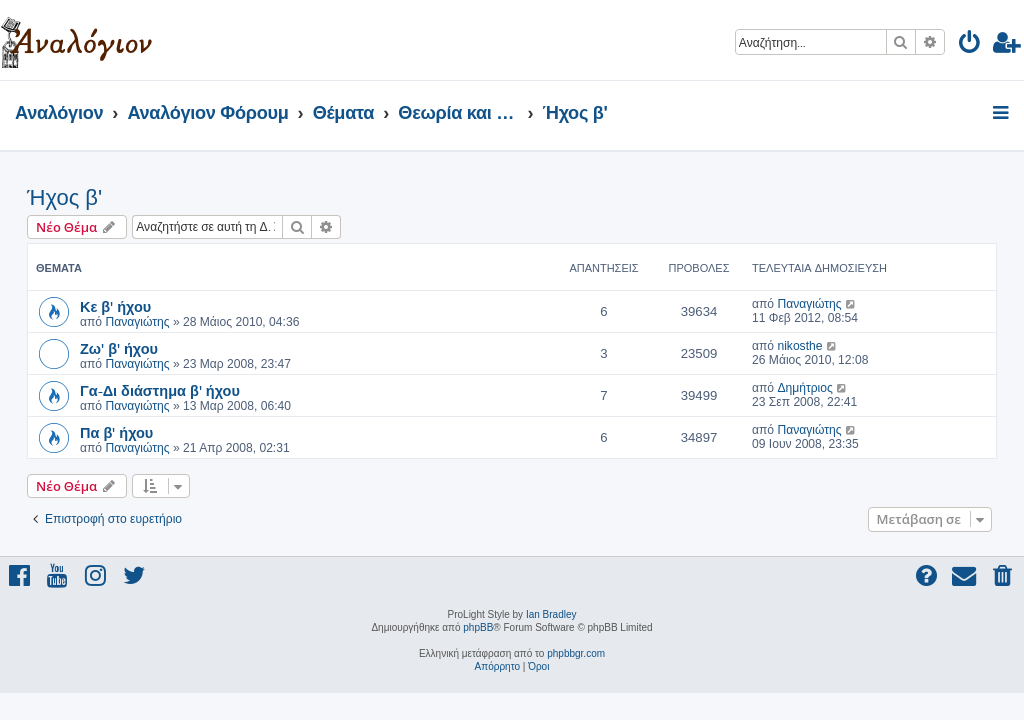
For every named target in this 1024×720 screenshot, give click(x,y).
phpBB (478, 627)
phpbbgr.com (576, 653)
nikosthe (799, 346)
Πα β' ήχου (116, 432)
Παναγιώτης (137, 322)
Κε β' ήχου (115, 306)
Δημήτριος (804, 388)
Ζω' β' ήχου (119, 348)
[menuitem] (970, 45)
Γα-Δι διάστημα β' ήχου (160, 390)
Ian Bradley (551, 614)
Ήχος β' (64, 197)
